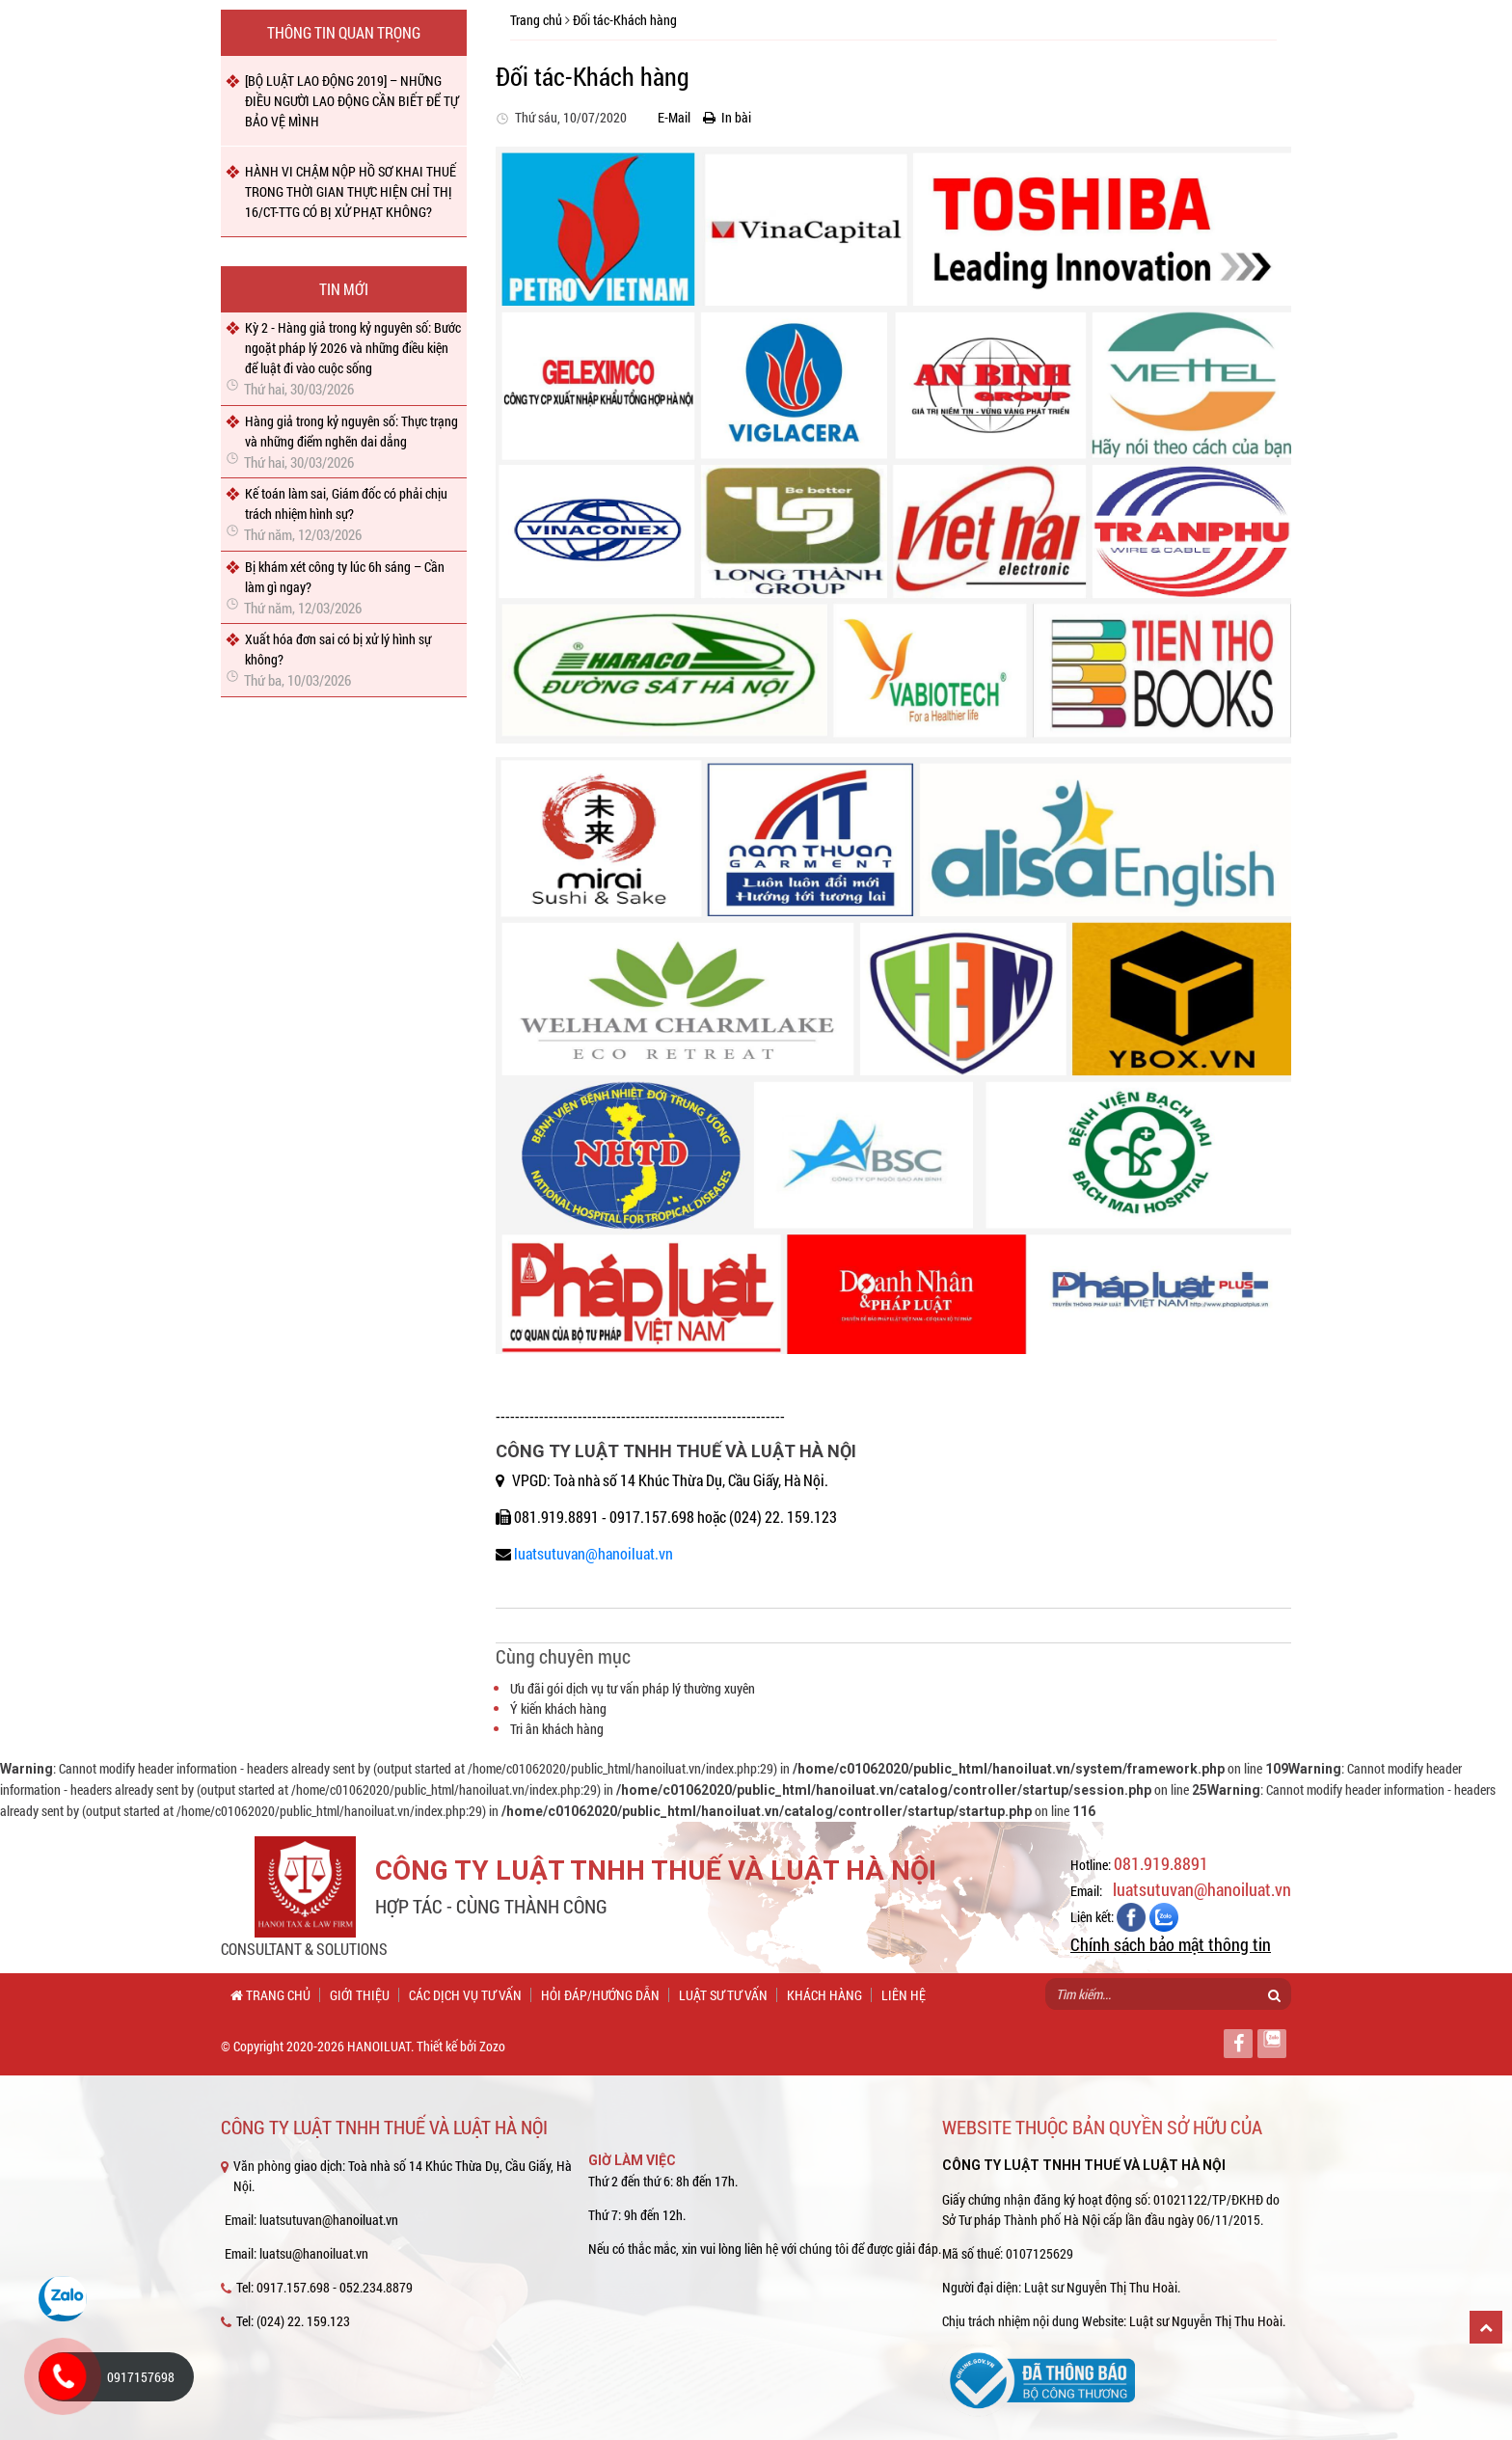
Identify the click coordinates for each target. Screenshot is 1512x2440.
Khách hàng (824, 1995)
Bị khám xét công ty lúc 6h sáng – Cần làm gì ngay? (345, 576)
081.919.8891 (1161, 1863)
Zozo (492, 2046)
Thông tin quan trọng (343, 32)
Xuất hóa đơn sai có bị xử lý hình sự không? (338, 649)
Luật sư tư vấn (723, 1995)
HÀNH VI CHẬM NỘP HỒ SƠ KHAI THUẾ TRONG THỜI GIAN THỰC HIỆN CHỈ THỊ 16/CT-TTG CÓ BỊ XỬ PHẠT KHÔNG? (350, 191)
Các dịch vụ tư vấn (465, 1995)
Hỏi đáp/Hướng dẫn (600, 1995)
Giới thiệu (360, 1995)
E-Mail (669, 117)
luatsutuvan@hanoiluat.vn (593, 1553)
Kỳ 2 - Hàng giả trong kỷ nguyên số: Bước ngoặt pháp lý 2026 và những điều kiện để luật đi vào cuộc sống (353, 347)
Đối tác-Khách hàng (625, 20)
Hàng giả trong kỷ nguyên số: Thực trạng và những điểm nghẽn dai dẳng (351, 431)
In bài (727, 117)
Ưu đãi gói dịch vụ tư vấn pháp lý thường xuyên (632, 1688)
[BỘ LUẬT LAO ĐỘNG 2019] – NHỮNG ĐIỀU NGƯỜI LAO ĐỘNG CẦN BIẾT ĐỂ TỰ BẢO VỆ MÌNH (351, 100)
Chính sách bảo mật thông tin (1170, 1944)
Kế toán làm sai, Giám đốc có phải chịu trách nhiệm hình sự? (346, 503)
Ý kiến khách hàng (558, 1708)
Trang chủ (536, 20)
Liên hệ (903, 1995)
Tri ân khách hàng (557, 1729)
